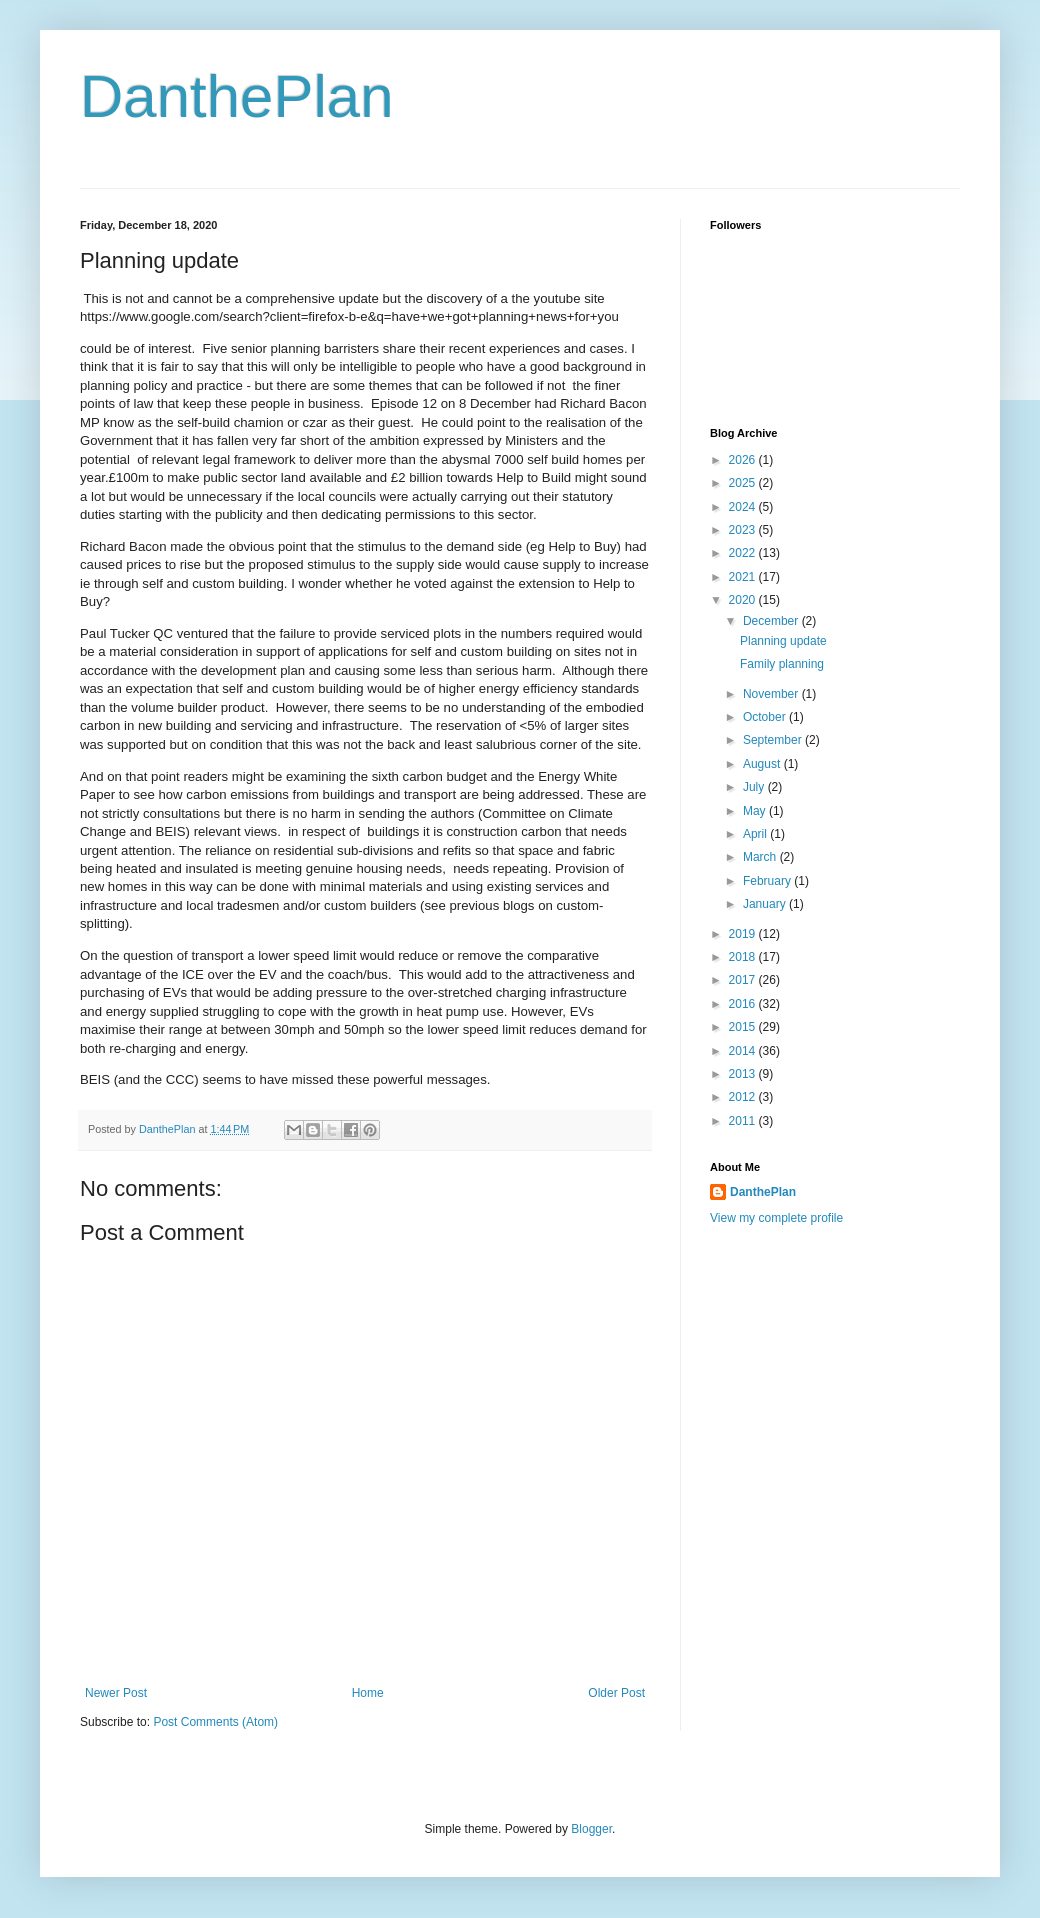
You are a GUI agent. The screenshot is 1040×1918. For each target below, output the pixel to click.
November (772, 694)
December (772, 621)
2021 (744, 577)
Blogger (591, 1829)
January (766, 904)
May (756, 811)
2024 (744, 507)
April (756, 834)
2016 (744, 1004)
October (766, 717)
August (763, 764)
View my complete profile (776, 1218)
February (768, 881)
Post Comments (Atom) (215, 1722)
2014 (744, 1051)
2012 (744, 1097)
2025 (744, 483)
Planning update (783, 641)
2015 (744, 1027)
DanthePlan (237, 96)
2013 (744, 1074)
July (755, 787)
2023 (744, 530)
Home (368, 1693)
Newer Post (116, 1693)
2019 (744, 934)
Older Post (616, 1693)
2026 (744, 460)
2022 (744, 553)
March (761, 857)
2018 (744, 957)
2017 (744, 980)
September (774, 740)
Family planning (782, 664)
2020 (744, 600)
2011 (744, 1121)
